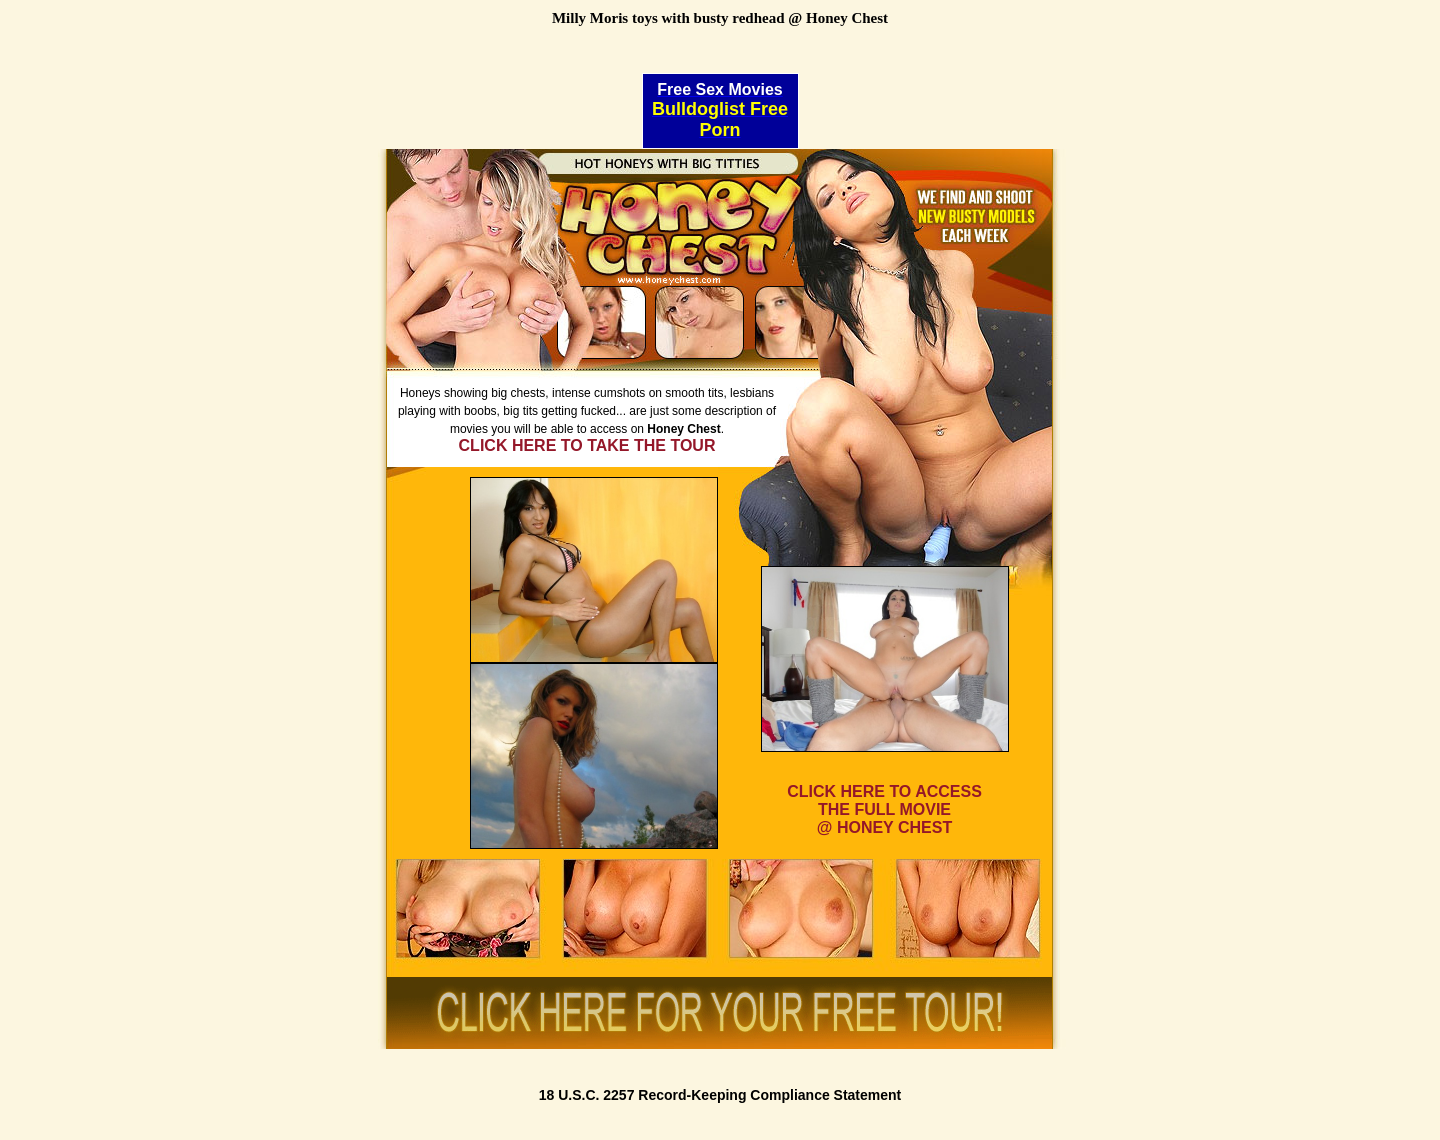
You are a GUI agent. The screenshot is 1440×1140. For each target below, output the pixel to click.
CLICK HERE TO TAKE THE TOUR (587, 445)
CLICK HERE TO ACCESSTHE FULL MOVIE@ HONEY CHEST (884, 809)
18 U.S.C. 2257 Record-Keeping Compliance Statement (720, 1095)
